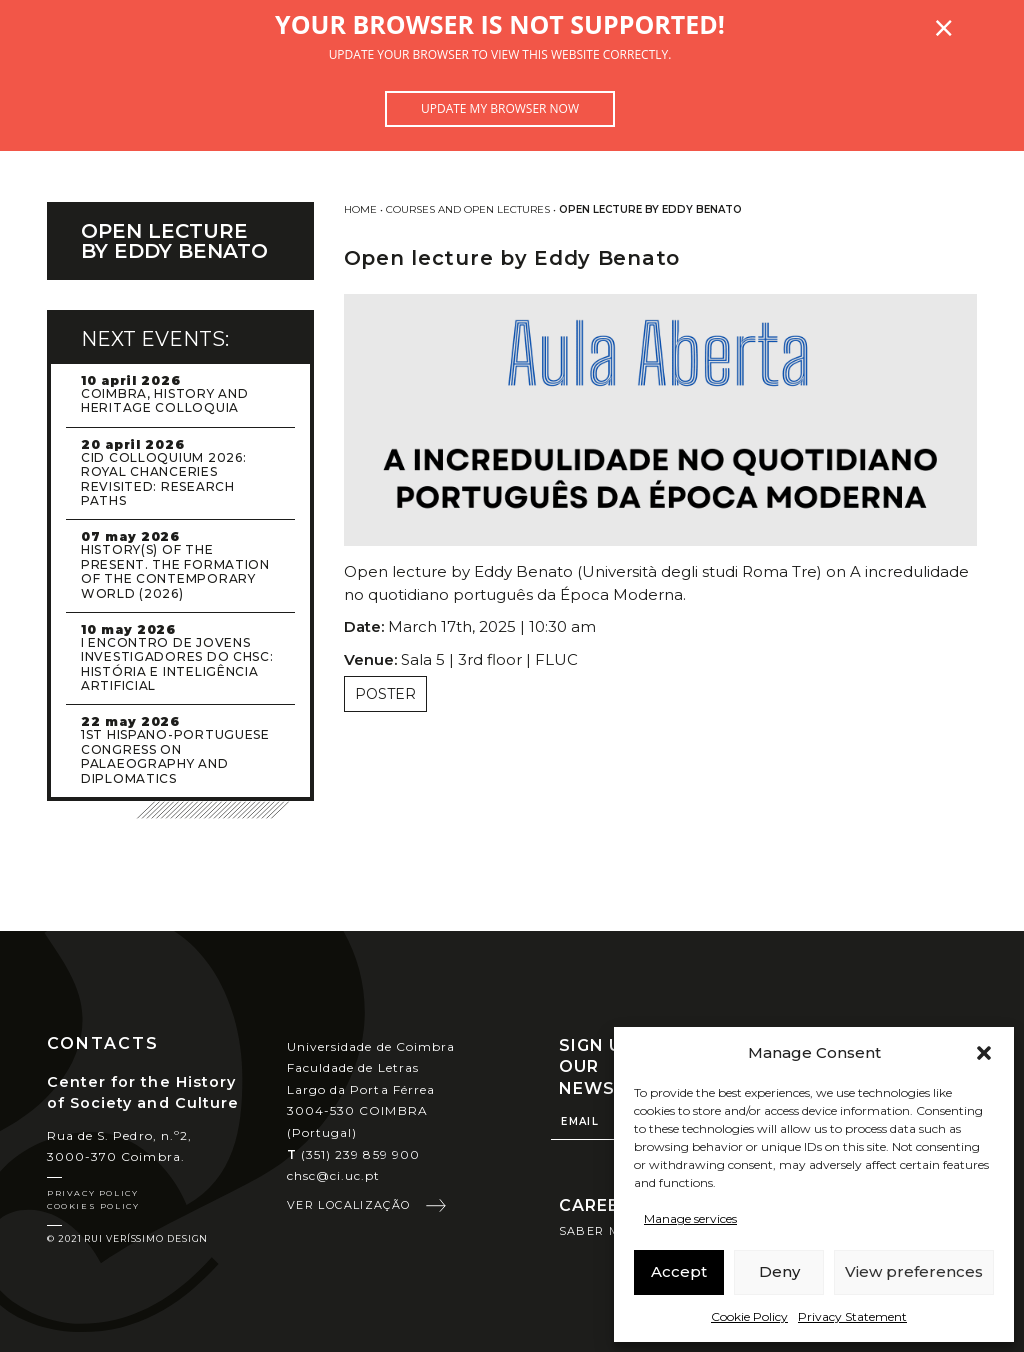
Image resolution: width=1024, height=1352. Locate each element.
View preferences (914, 1271)
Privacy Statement (852, 1316)
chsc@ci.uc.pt (334, 1175)
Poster (385, 694)
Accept (679, 1271)
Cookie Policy (749, 1316)
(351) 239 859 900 (353, 1154)
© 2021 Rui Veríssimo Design (127, 1238)
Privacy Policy (92, 1193)
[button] (984, 1053)
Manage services (690, 1218)
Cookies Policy (93, 1206)
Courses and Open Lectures (468, 209)
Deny (779, 1271)
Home (360, 209)
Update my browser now (500, 108)
